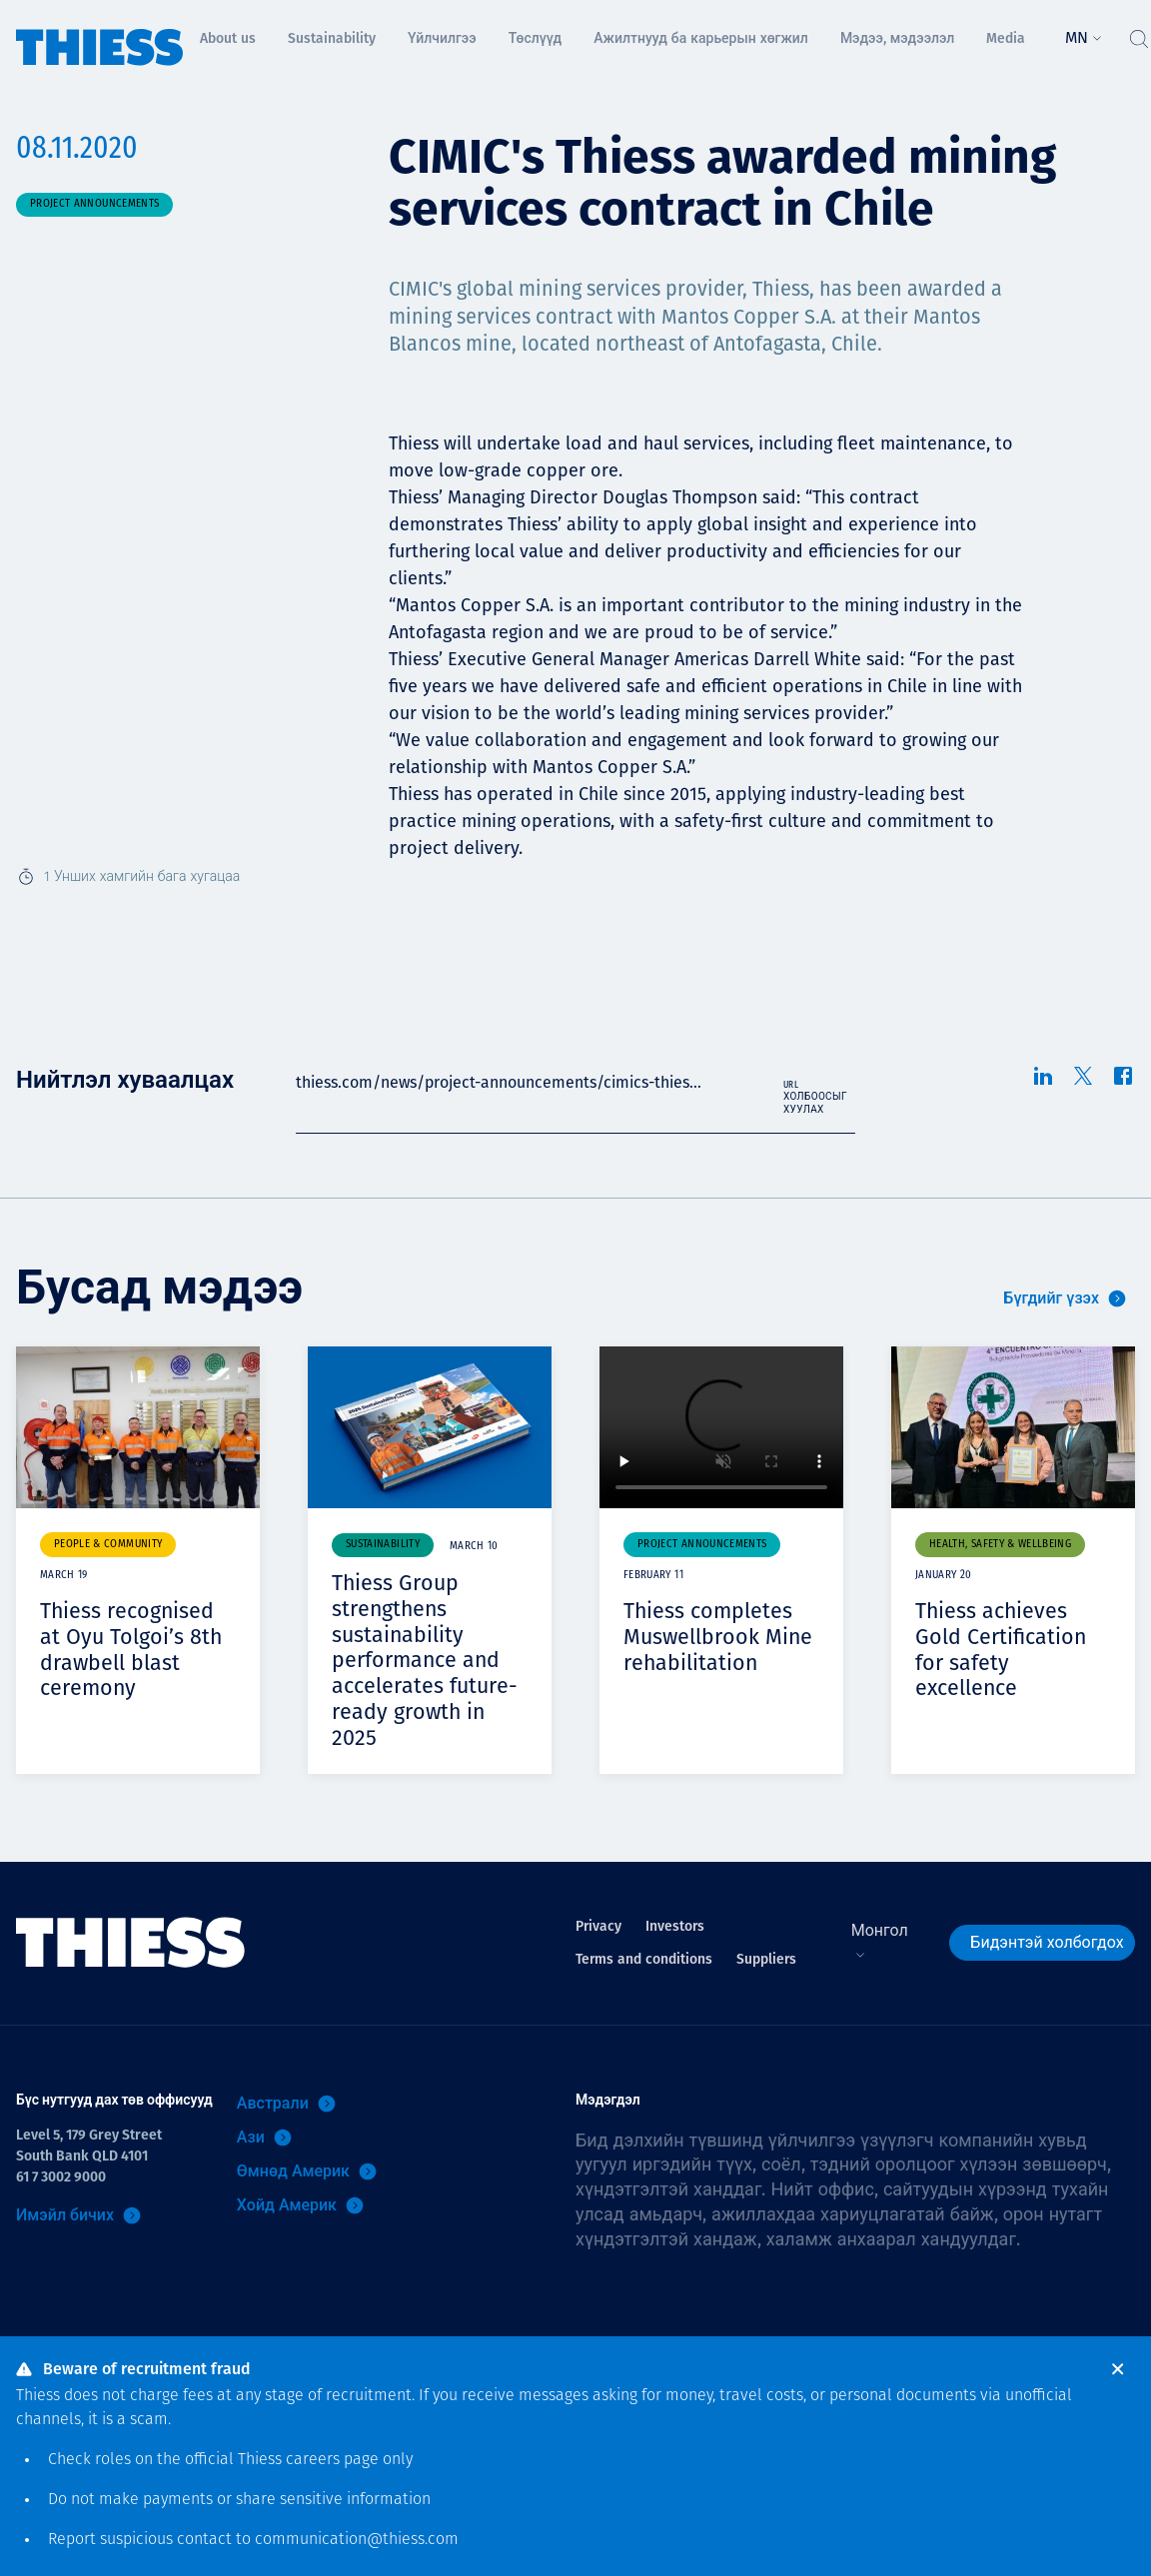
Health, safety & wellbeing (1000, 1544)
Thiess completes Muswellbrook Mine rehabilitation (719, 1636)
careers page (332, 2460)
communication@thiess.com (357, 2540)
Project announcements (94, 204)
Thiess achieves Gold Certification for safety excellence (1002, 1648)
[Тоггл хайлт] (1138, 34)
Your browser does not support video (721, 1427)
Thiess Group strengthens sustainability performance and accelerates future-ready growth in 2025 (427, 1658)
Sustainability (383, 1544)
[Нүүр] (100, 33)
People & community (108, 1544)
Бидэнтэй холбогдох (1046, 1940)
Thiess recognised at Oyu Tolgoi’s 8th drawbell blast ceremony (132, 1648)
